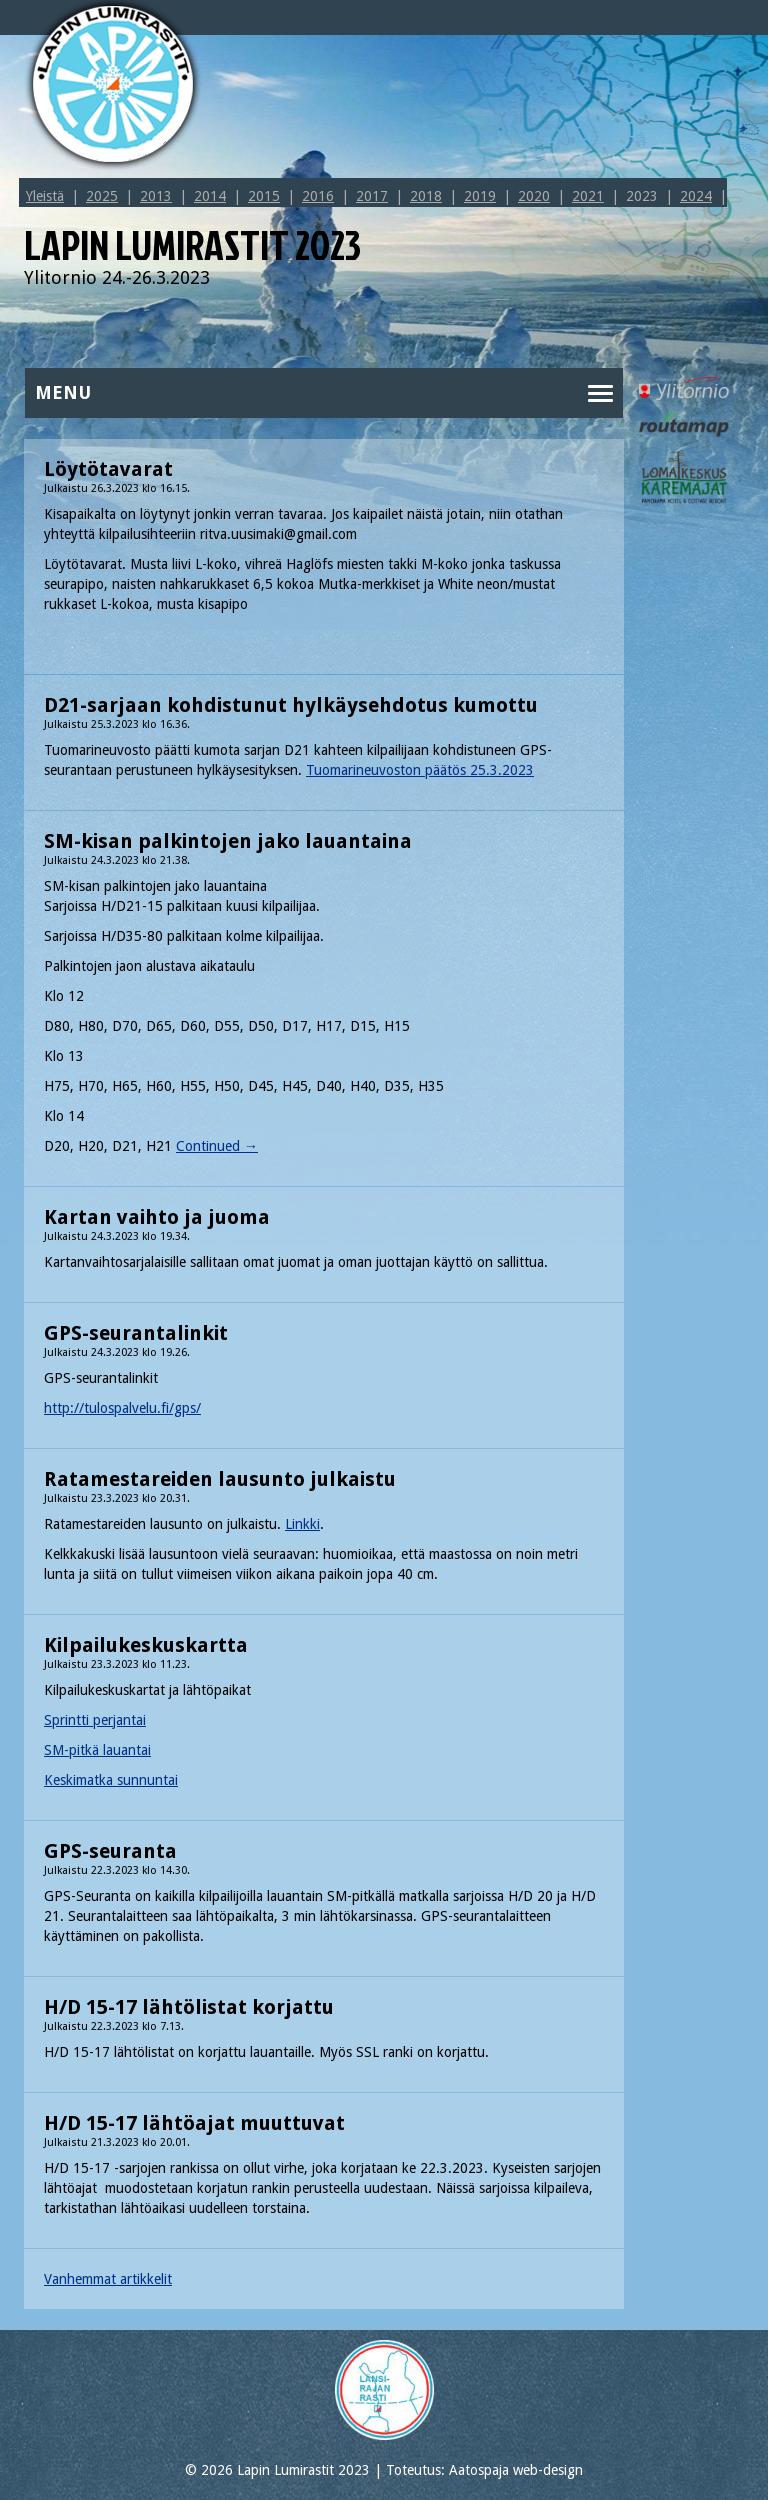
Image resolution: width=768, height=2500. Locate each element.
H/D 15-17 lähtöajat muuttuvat (194, 2123)
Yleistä (45, 196)
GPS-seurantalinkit (136, 1333)
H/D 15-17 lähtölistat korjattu (189, 2007)
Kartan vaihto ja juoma (157, 1217)
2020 (534, 196)
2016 (318, 196)
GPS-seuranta (110, 1851)
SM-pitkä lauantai (97, 1750)
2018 (426, 196)
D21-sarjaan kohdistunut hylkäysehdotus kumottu (291, 705)
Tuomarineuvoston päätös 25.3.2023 (420, 770)
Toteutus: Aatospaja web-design (484, 2470)
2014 (210, 196)
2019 (480, 196)
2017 (372, 196)
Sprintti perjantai (95, 1720)
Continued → (217, 1146)
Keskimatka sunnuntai (111, 1780)
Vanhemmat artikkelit (108, 2279)
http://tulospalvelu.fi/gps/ (122, 1408)
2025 (102, 196)
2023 (642, 196)
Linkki (302, 1524)
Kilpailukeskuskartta (146, 1645)
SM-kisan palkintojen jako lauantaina (228, 841)
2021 (588, 196)
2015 (264, 196)
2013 (156, 196)
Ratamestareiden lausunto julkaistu (220, 1479)
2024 (696, 196)
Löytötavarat (108, 469)
